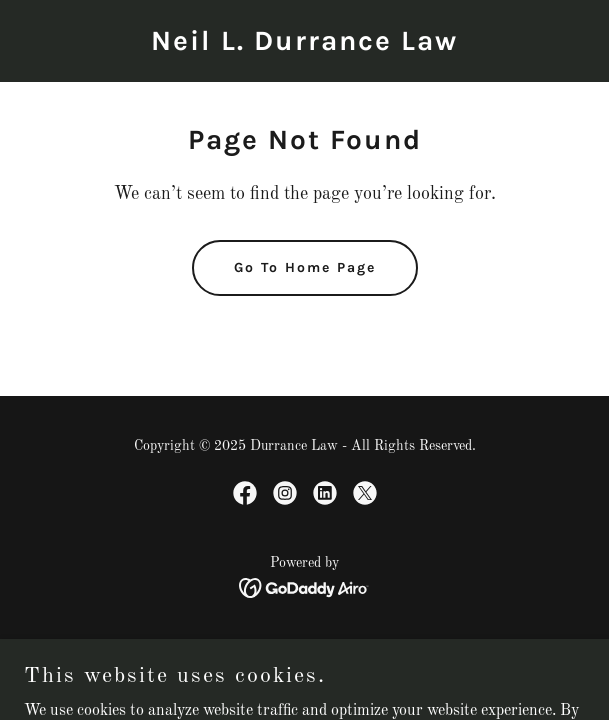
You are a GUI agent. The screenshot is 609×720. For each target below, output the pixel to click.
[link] (304, 46)
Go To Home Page (305, 267)
